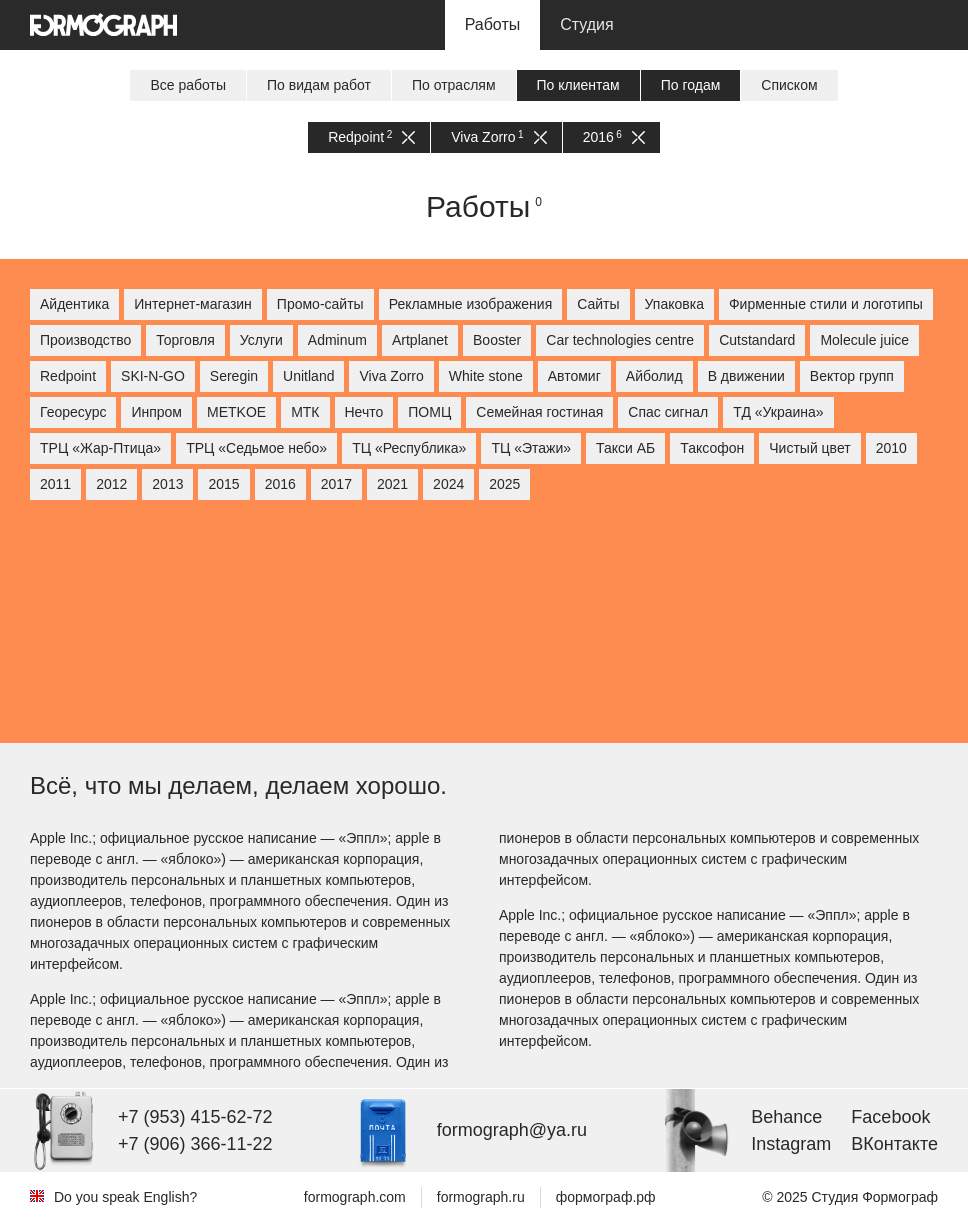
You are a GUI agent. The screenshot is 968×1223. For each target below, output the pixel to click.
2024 (448, 484)
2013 (167, 484)
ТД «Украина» (778, 412)
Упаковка (674, 304)
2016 (614, 137)
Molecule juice (864, 340)
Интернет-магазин (193, 304)
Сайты (598, 304)
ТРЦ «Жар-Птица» (100, 448)
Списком (789, 85)
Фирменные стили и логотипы (826, 304)
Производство (85, 340)
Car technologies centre (620, 340)
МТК (305, 412)
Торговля (185, 340)
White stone (486, 376)
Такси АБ (625, 448)
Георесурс (73, 412)
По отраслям (454, 85)
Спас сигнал (668, 412)
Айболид (654, 376)
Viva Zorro (498, 137)
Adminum (337, 340)
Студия (586, 24)
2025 (504, 484)
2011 (55, 484)
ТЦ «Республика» (409, 448)
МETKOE (236, 412)
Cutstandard (757, 340)
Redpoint (371, 137)
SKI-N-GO (153, 376)
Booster (497, 340)
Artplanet (420, 340)
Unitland (308, 376)
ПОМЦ (429, 412)
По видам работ (319, 85)
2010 (891, 448)
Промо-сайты (320, 304)
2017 (336, 484)
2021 (392, 484)
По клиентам (578, 85)
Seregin (234, 376)
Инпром (156, 412)
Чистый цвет (809, 448)
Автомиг (574, 376)
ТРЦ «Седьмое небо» (256, 448)
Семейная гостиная (539, 412)
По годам (691, 85)
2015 (223, 484)
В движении (746, 376)
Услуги (261, 340)
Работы (493, 24)
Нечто (364, 412)
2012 (111, 484)
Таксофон (712, 448)
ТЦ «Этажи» (531, 448)
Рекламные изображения (471, 304)
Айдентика (74, 304)
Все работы (188, 85)
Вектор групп (852, 376)
